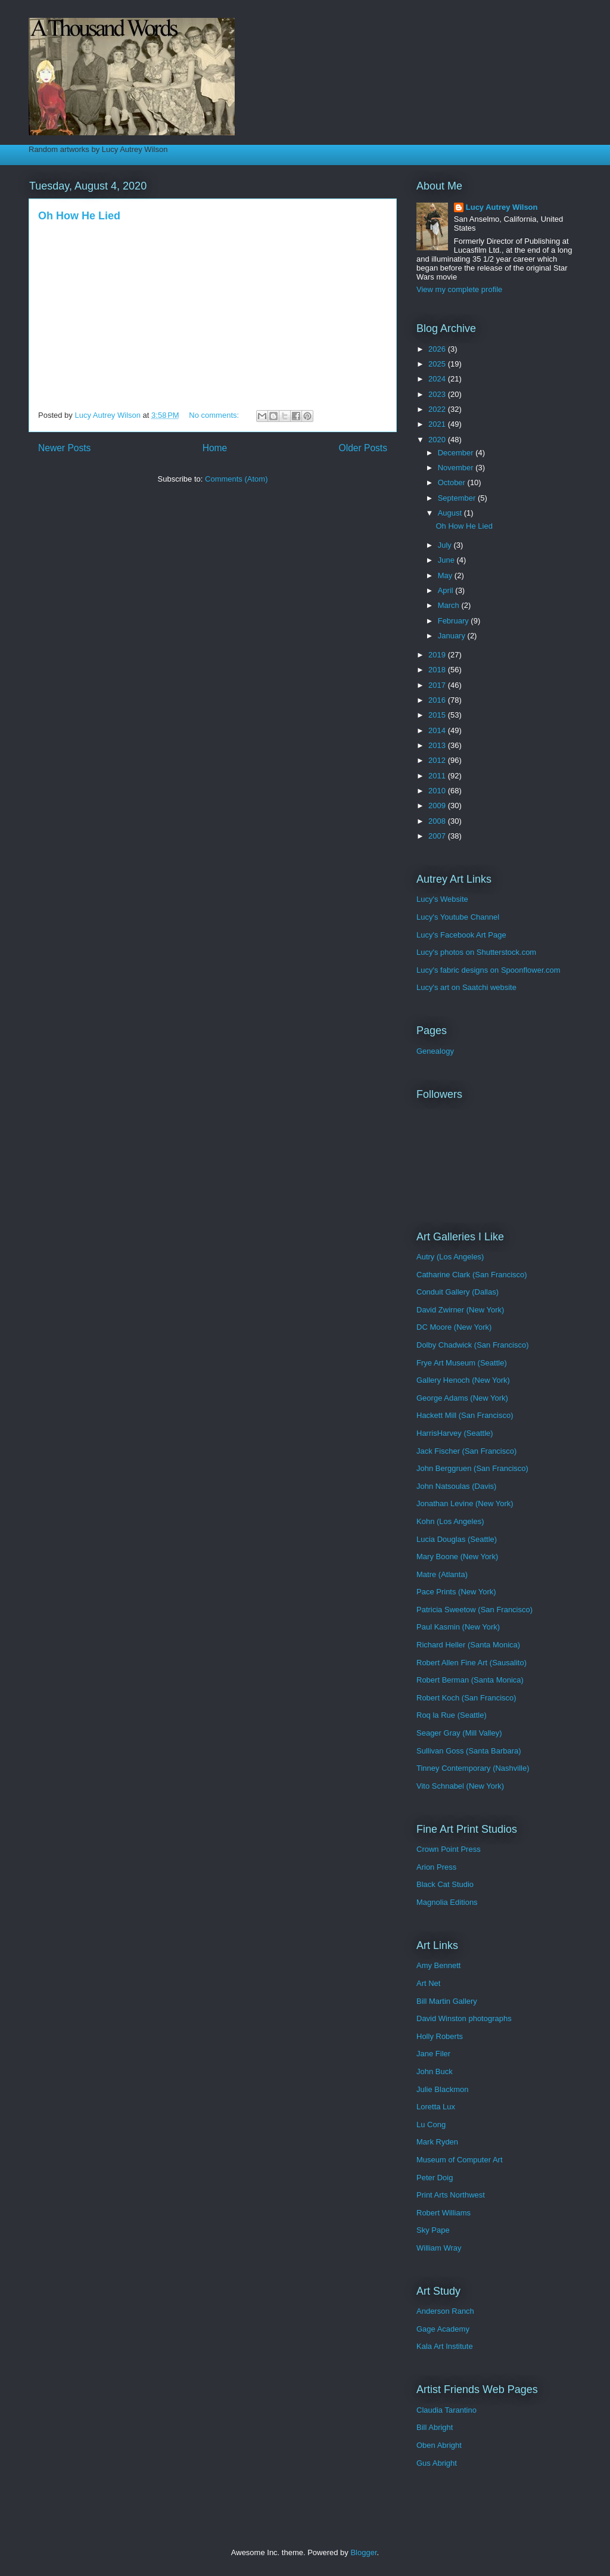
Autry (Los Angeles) (450, 1256)
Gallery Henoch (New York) (463, 1380)
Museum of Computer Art (459, 2159)
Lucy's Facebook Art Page (461, 934)
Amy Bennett (438, 1965)
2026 (438, 348)
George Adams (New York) (462, 1397)
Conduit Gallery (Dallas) (457, 1291)
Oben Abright (439, 2445)
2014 (438, 730)
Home (215, 448)
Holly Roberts (439, 2036)
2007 (438, 835)
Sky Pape (433, 2230)
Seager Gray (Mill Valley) (459, 1732)
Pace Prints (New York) (456, 1591)
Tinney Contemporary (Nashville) (473, 1768)
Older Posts (363, 448)
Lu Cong (431, 2124)
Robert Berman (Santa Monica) (470, 1679)
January (453, 635)
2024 (438, 378)
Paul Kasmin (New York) (458, 1626)
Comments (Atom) (236, 478)
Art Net (428, 1983)
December (457, 452)
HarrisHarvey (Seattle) (454, 1433)
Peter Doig (434, 2177)
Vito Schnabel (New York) (460, 1786)
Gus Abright (436, 2463)
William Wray (439, 2247)
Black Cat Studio (445, 1884)
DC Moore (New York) (453, 1327)
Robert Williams (443, 2212)
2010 (438, 790)
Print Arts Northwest (450, 2194)
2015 (438, 714)
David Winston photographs (464, 2018)
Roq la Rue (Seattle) (451, 1715)
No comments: (215, 415)
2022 (438, 409)
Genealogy (435, 1051)
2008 (438, 821)
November (457, 467)
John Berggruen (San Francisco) (472, 1468)
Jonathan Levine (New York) (464, 1503)
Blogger (363, 2552)
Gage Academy (442, 2328)
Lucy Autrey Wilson (502, 207)
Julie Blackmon (442, 2089)
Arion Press (436, 1867)
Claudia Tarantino (446, 2410)
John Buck (434, 2071)
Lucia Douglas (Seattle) (456, 1539)
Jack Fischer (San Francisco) (466, 1451)
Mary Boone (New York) (457, 1556)
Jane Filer (433, 2053)
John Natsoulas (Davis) (456, 1486)
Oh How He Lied (79, 216)
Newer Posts (64, 448)
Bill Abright (434, 2427)
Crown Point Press (448, 1849)
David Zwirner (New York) (460, 1309)
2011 (438, 775)
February (454, 620)
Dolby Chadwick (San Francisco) (472, 1344)
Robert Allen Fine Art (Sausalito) (471, 1662)
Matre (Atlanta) (442, 1574)
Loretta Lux (435, 2106)
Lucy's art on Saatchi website (466, 987)
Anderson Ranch (445, 2311)
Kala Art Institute (444, 2346)
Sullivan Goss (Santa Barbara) (468, 1750)
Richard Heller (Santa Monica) (468, 1644)
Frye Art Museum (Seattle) (461, 1362)
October (453, 482)
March (450, 605)
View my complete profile (459, 289)
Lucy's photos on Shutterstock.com (476, 952)
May (446, 575)
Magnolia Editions (447, 1902)
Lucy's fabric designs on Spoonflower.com (488, 970)
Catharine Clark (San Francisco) (471, 1274)
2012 (438, 760)
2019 (438, 654)
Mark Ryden (437, 2141)
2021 (438, 424)
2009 (438, 805)
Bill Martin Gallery (446, 2001)
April (447, 590)
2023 (438, 394)
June (447, 559)
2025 (438, 363)
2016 (438, 700)
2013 (438, 745)
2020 (438, 439)
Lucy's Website (442, 899)
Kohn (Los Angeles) (450, 1521)
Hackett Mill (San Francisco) (464, 1415)
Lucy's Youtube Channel (457, 917)
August (451, 512)
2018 (438, 669)
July (446, 545)
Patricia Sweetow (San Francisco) (474, 1609)
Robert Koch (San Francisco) (466, 1697)
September (458, 498)
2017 (438, 685)
